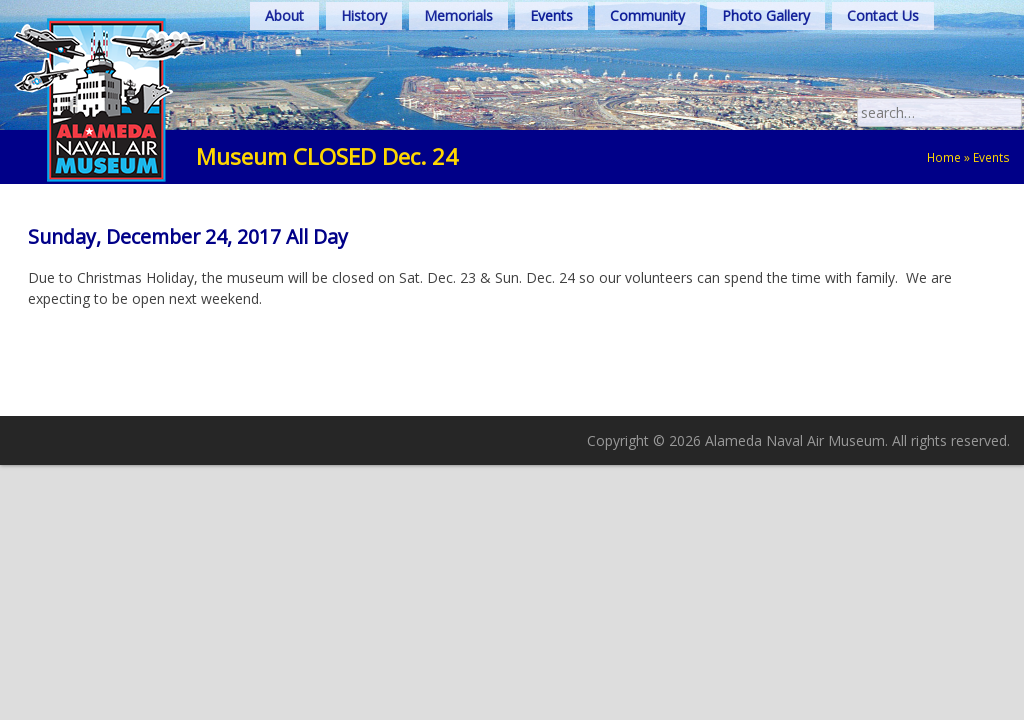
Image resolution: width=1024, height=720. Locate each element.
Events (551, 15)
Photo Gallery (766, 15)
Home (944, 157)
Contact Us (883, 15)
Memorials (458, 15)
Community (647, 15)
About (284, 15)
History (364, 15)
